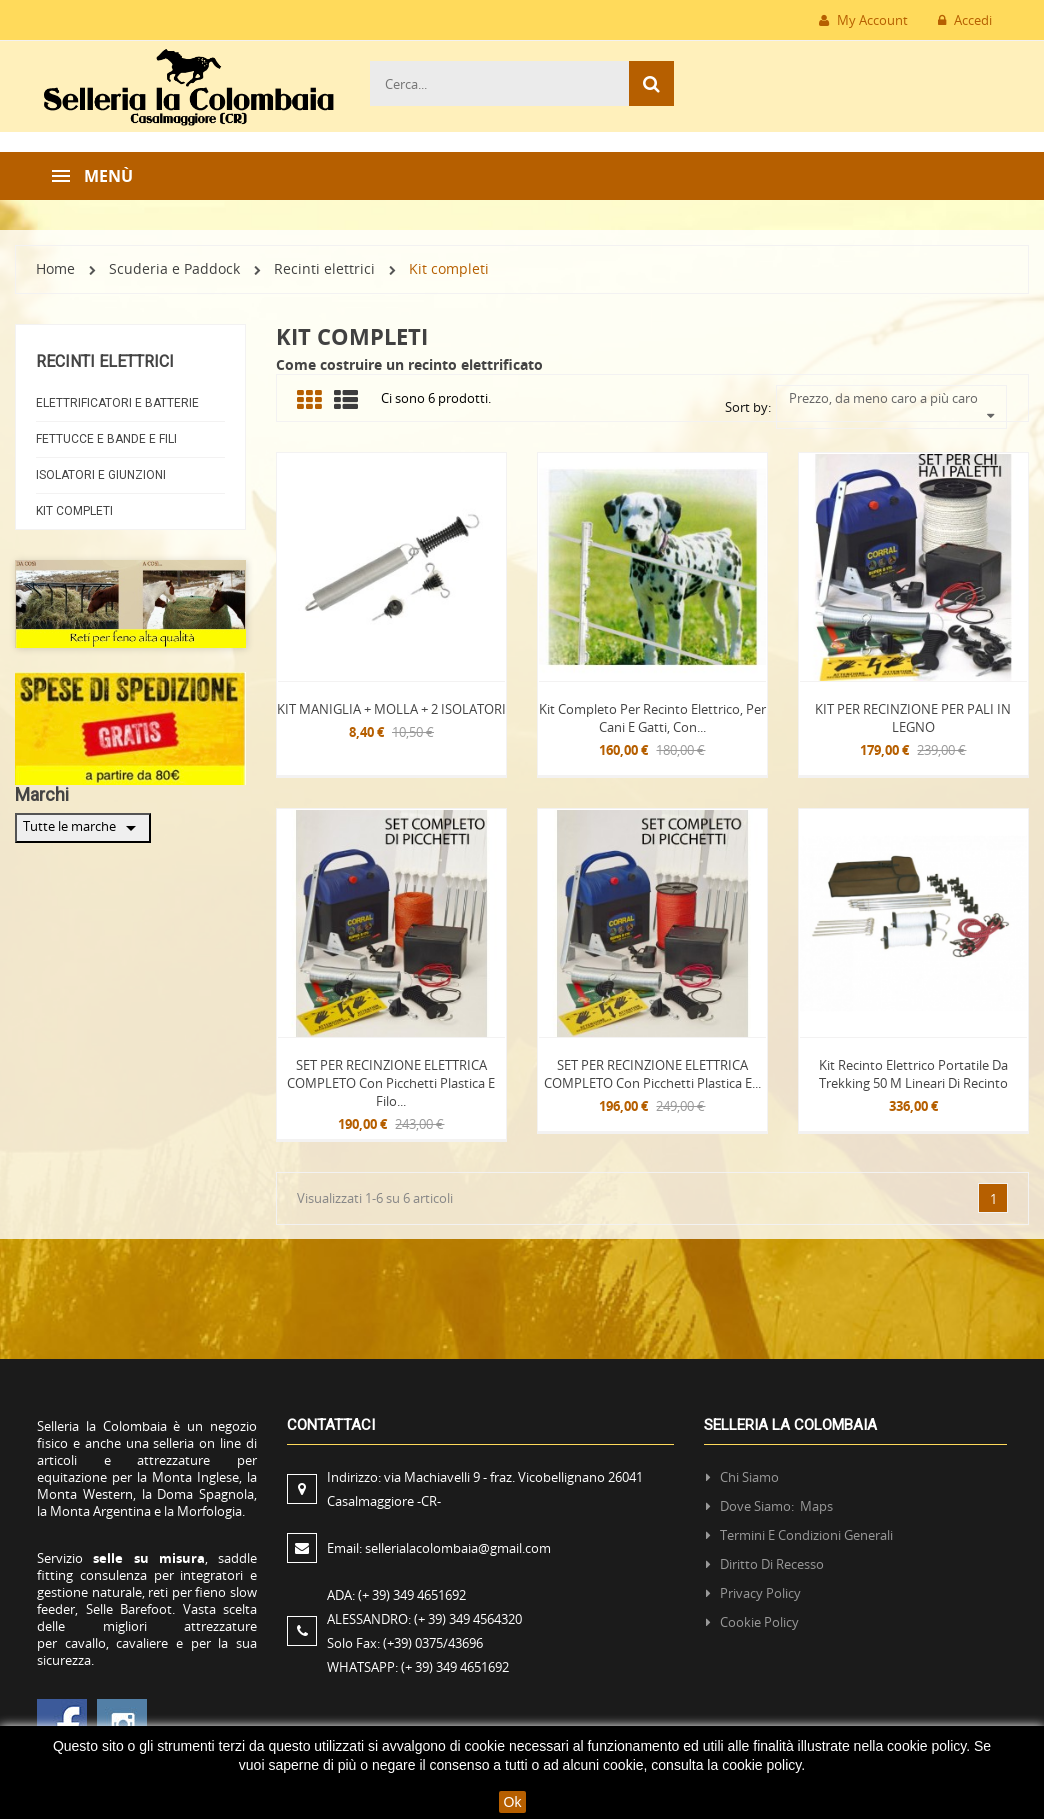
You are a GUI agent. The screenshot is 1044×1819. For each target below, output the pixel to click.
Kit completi (74, 511)
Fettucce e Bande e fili (106, 439)
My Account (863, 20)
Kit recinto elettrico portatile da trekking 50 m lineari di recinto (913, 1074)
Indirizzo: (485, 1489)
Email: (439, 1548)
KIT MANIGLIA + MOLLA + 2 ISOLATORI (391, 709)
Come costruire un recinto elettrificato (409, 364)
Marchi (42, 794)
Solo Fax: (405, 1643)
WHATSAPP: (418, 1667)
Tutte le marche (83, 828)
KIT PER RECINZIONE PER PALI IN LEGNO (913, 718)
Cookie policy (759, 1622)
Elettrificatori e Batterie (117, 403)
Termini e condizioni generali (806, 1535)
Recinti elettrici (105, 361)
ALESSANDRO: (427, 1619)
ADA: (396, 1595)
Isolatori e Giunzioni (101, 475)
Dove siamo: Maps (778, 1506)
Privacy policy (760, 1593)
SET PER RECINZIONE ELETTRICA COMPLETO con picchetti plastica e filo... (391, 1083)
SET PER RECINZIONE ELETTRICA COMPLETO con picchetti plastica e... (652, 1074)
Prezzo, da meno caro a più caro (892, 398)
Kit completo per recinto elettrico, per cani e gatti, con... (652, 718)
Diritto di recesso (772, 1564)
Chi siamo (749, 1477)
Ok (513, 1802)
